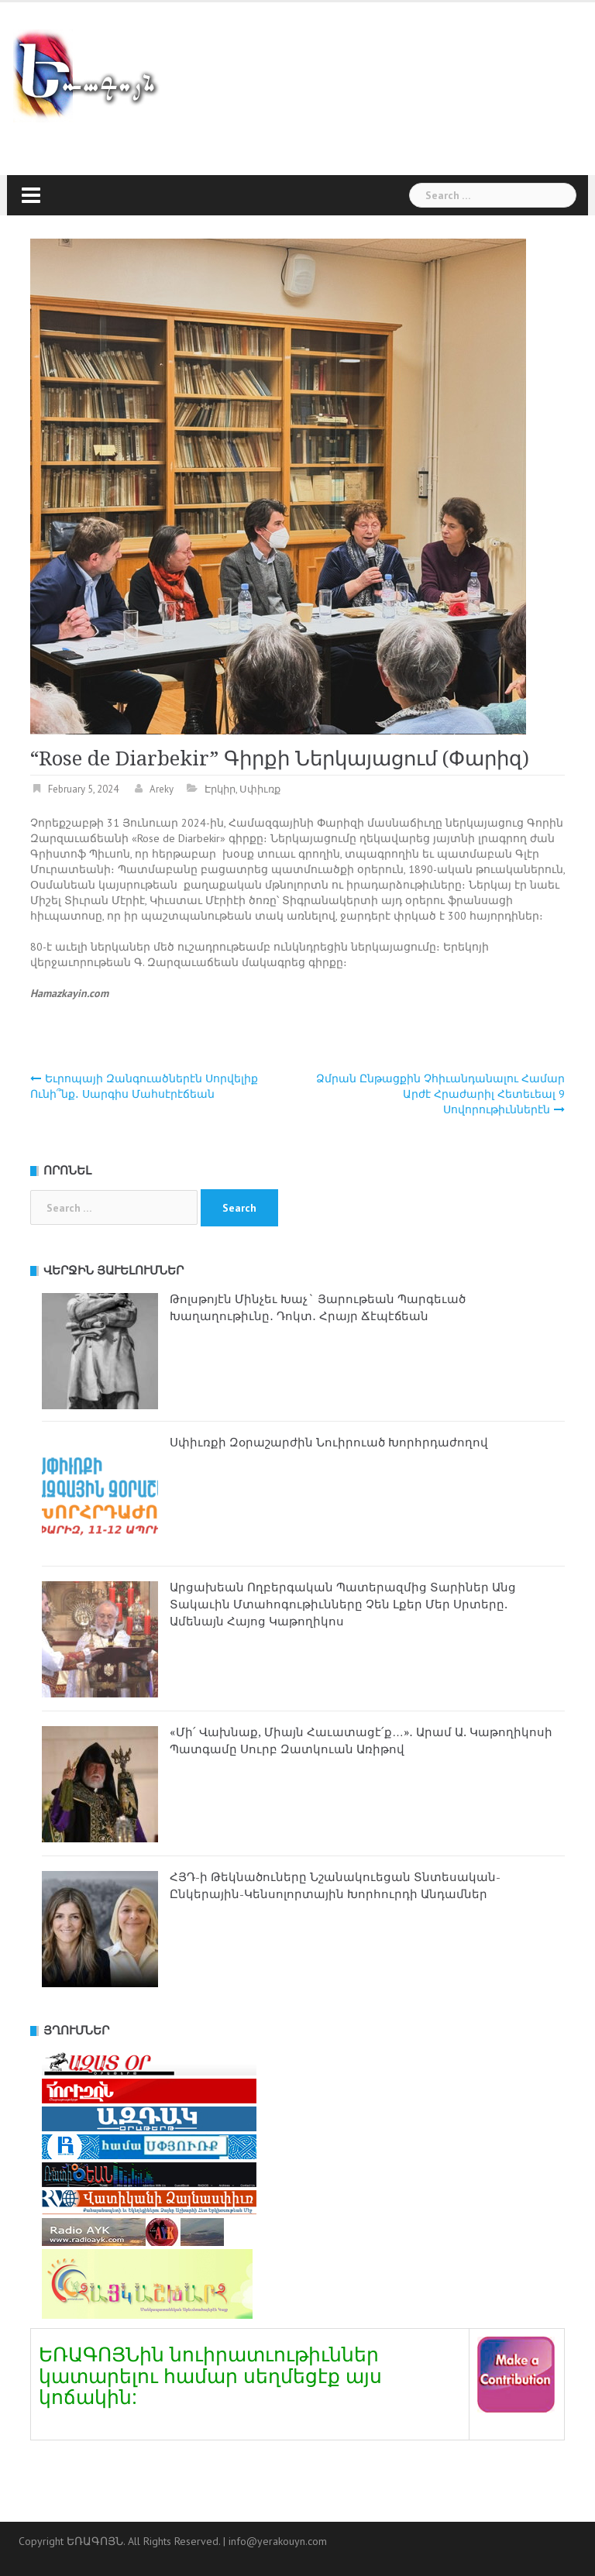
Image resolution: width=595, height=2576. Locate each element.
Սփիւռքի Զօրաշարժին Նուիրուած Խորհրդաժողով (329, 1443)
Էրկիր (220, 789)
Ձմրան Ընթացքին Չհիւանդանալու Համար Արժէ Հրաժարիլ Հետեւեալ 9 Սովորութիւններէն (440, 1093)
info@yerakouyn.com (278, 2541)
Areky (162, 789)
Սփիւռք (259, 789)
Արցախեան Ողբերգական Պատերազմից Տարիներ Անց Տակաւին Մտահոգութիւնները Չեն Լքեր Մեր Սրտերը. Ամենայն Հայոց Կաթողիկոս (343, 1604)
